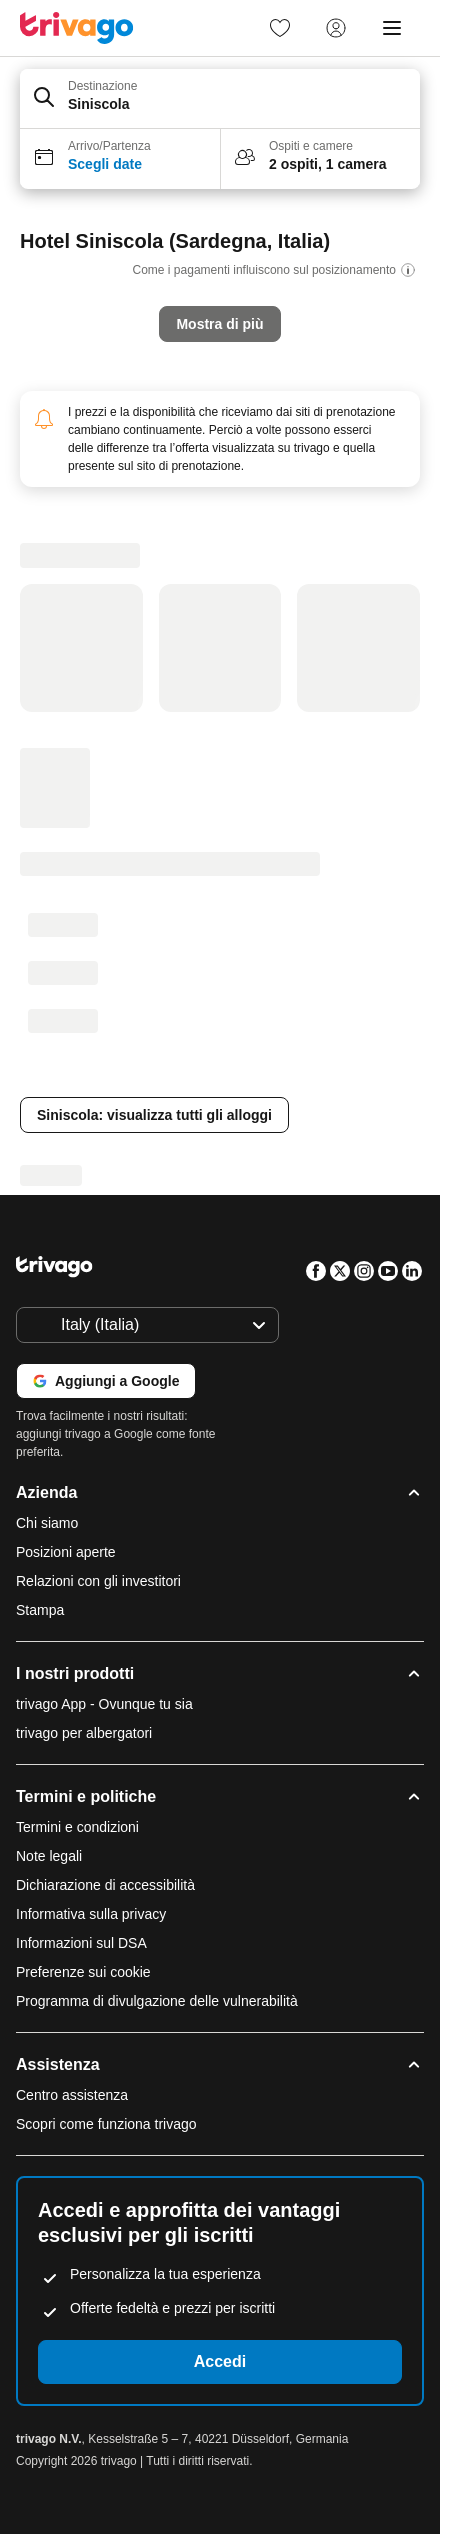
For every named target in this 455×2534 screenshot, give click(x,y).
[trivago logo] (77, 28)
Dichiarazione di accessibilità (105, 1885)
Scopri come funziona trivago (106, 2124)
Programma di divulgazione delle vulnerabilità (157, 2001)
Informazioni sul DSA (81, 1943)
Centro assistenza (72, 2095)
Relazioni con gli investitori (98, 1581)
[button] (220, 99)
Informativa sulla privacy (91, 1914)
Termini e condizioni (77, 1827)
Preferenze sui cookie (85, 1972)
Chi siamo (47, 1523)
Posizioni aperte (66, 1552)
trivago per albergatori (84, 1733)
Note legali (49, 1856)
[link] (280, 28)
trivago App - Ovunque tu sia (104, 1704)
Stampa (40, 1610)
